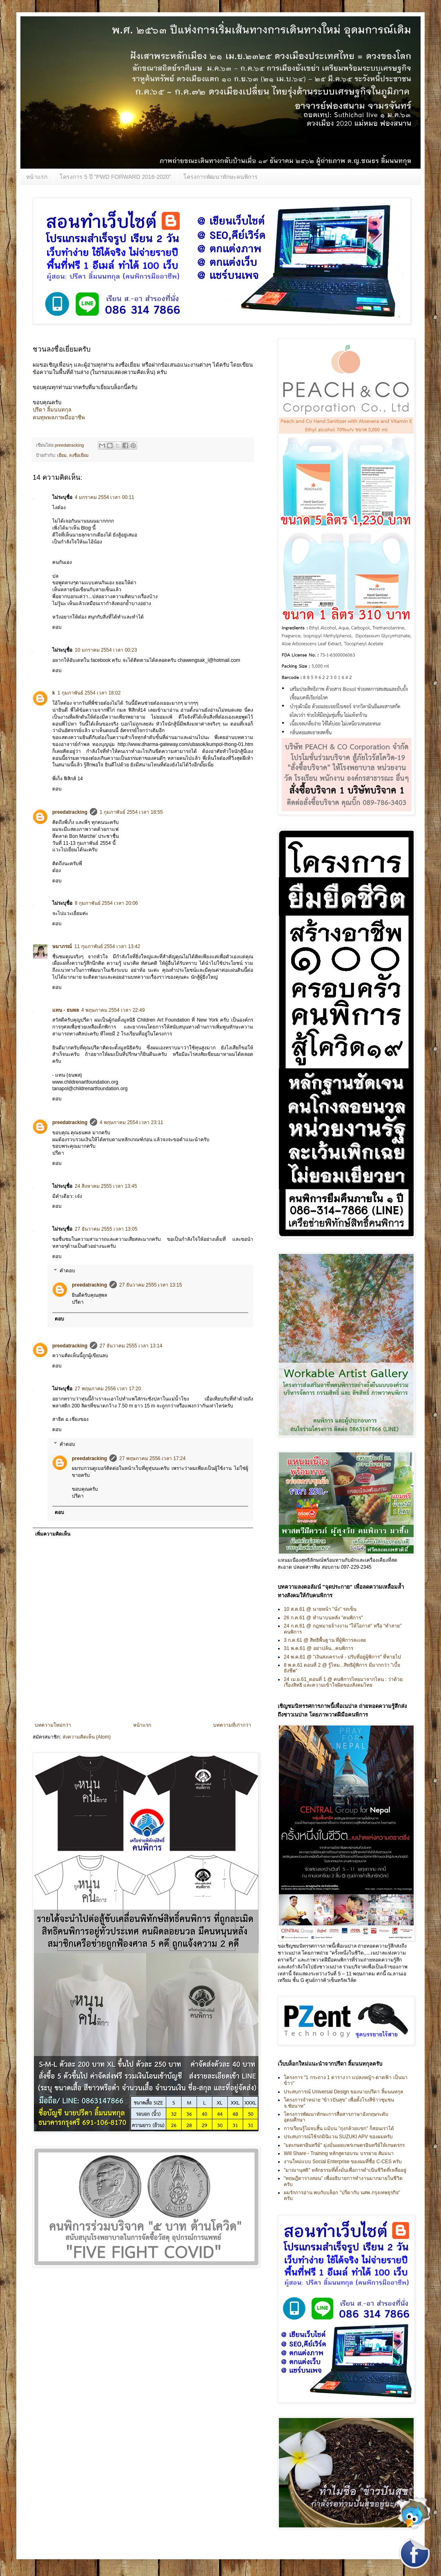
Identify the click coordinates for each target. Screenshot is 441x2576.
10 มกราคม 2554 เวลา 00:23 (106, 650)
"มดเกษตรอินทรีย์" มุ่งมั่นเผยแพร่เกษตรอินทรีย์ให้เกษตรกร (344, 2145)
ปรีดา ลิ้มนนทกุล (52, 410)
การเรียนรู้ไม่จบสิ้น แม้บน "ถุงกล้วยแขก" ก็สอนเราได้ (339, 2128)
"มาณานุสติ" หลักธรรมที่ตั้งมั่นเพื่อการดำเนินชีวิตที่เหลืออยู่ (345, 2170)
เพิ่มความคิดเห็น (52, 1534)
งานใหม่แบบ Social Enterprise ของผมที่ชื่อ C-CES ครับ (343, 2161)
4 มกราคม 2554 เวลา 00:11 (104, 497)
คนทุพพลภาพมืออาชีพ (59, 417)
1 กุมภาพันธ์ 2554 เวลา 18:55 (131, 812)
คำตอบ (67, 1271)
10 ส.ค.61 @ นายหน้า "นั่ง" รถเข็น (320, 1609)
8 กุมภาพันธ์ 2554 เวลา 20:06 (106, 903)
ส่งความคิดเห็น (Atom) (86, 1737)
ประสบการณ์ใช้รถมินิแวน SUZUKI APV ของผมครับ (338, 2137)
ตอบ (57, 627)
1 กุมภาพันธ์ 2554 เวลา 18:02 (89, 693)
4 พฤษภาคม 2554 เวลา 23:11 (131, 1122)
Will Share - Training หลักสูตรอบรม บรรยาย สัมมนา (339, 2153)
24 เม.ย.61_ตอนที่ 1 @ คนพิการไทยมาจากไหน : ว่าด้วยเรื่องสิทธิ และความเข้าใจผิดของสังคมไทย (343, 1682)
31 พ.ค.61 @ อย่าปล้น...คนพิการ (318, 1648)
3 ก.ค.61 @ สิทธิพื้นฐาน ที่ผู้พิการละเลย (325, 1640)
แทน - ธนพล (65, 1010)
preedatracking (69, 812)
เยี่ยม (62, 455)
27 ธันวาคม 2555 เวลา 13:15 (150, 1285)
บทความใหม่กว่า (53, 1725)
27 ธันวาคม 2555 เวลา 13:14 (131, 1346)
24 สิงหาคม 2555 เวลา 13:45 (106, 1186)
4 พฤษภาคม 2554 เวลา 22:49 (113, 1010)
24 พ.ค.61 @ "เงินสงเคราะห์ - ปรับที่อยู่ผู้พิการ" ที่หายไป (342, 1657)
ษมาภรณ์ (62, 946)
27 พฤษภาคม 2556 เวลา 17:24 (152, 1458)
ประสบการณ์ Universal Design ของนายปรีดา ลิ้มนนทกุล (343, 2092)
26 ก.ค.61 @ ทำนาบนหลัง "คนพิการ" (323, 1618)
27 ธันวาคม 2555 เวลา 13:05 (106, 1229)
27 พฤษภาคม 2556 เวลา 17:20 (108, 1389)
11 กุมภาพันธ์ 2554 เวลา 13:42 (107, 946)
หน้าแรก (36, 177)
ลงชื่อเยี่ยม (79, 455)
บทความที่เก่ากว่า (232, 1725)
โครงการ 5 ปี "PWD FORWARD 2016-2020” (115, 177)
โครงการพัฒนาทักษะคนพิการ (220, 177)
